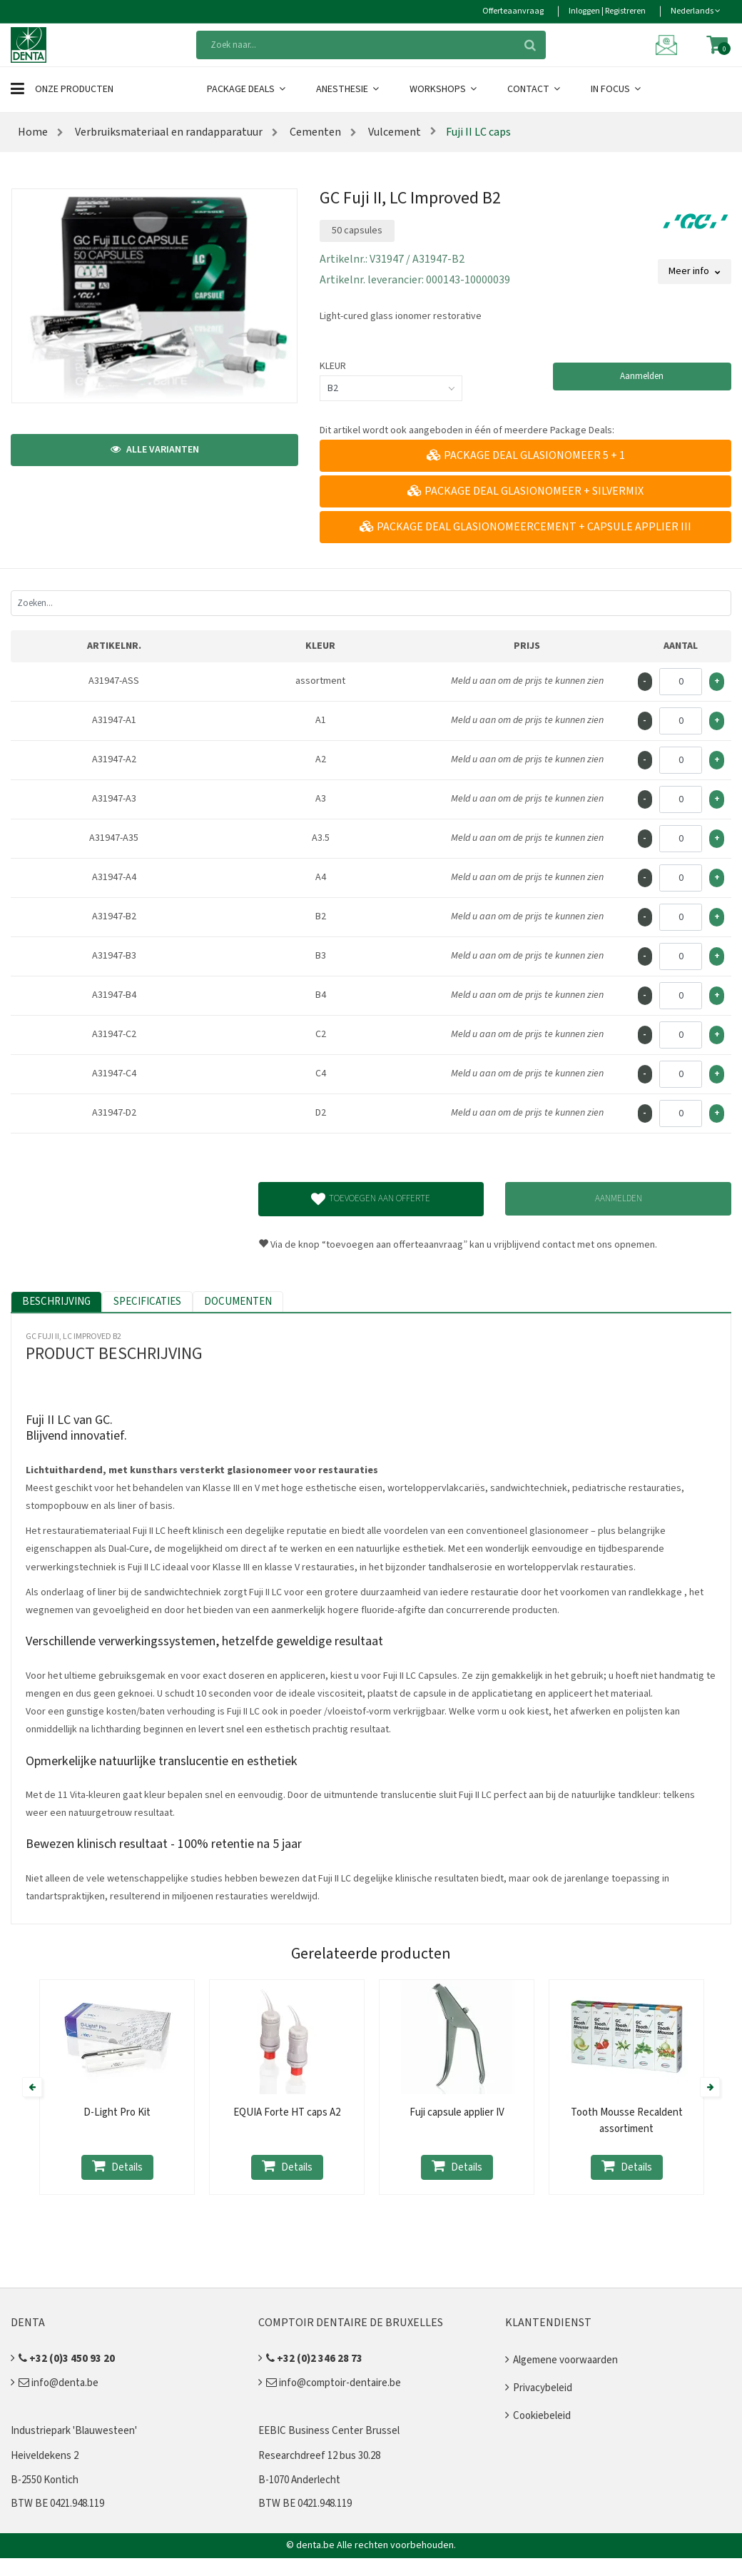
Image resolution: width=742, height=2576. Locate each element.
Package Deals (247, 89)
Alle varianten (155, 450)
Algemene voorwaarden (565, 2360)
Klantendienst (548, 2322)
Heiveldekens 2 (44, 2455)
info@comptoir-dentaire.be (333, 2382)
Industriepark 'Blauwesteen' (74, 2430)
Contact (534, 89)
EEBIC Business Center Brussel (329, 2430)
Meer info (695, 271)
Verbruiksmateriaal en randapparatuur (168, 132)
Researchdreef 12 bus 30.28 (319, 2455)
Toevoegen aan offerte (370, 1199)
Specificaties (147, 1301)
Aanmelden (642, 376)
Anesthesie (348, 89)
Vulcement (393, 132)
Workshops (444, 89)
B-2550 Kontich (44, 2480)
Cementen (314, 132)
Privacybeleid (542, 2387)
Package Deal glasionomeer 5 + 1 (526, 455)
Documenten (238, 1301)
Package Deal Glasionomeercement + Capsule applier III (525, 527)
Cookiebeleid (542, 2415)
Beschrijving (56, 1301)
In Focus (617, 89)
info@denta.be (58, 2382)
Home (33, 132)
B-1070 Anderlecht (299, 2480)
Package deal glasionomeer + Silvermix (525, 491)
